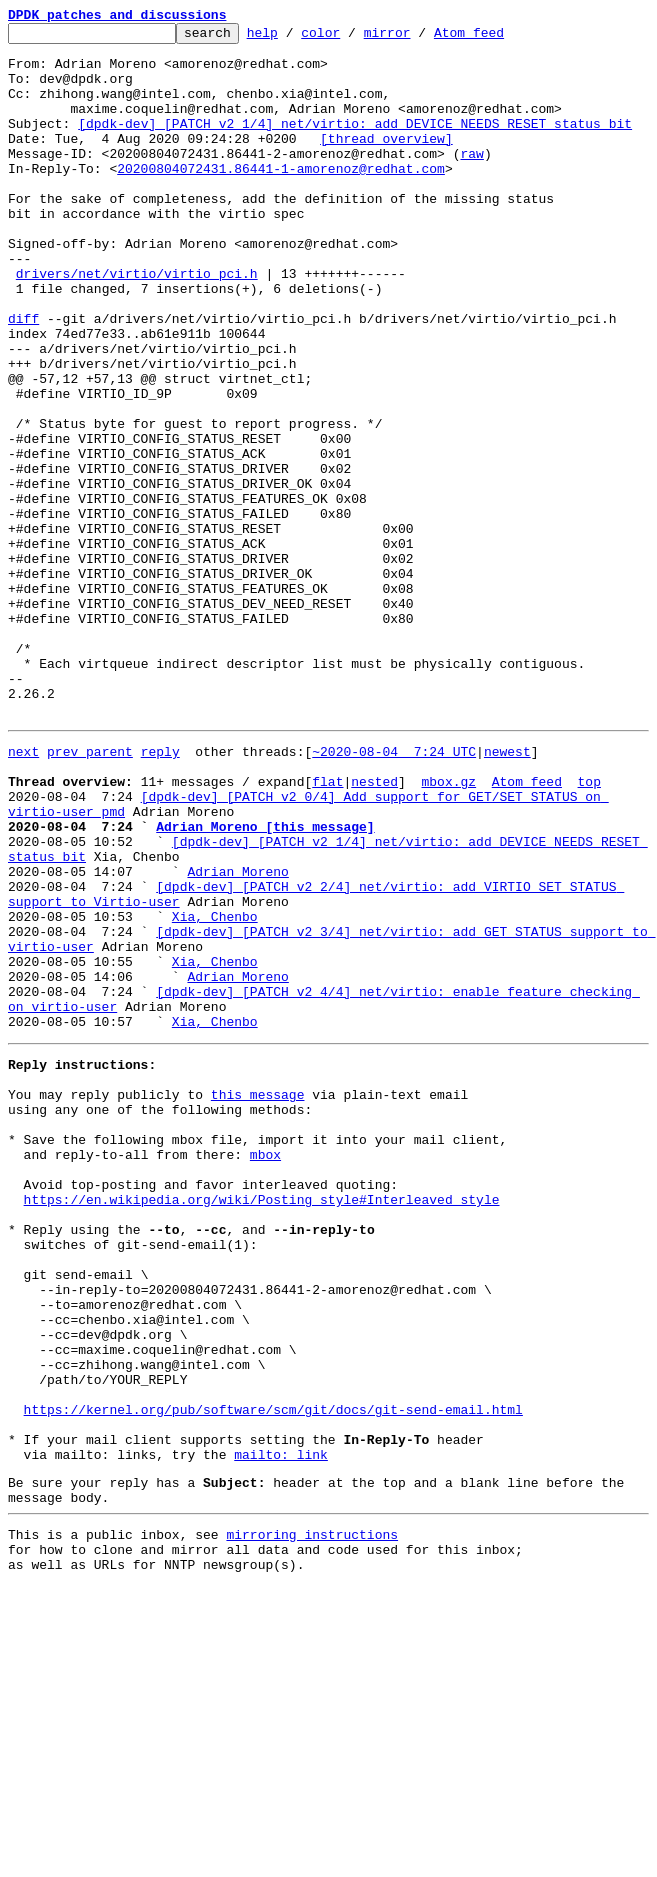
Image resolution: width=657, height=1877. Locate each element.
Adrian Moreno (237, 1036)
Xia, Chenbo (215, 1090)
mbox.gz (448, 928)
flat (327, 928)
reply (160, 892)
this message (258, 1298)
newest (507, 892)
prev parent (90, 892)
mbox (265, 1370)
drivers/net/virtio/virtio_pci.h (137, 324)
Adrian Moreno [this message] (265, 982)
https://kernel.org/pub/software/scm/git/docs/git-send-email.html (273, 1676)
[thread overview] (386, 162)
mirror (418, 38)
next (23, 892)
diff (23, 378)
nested (374, 928)
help (293, 38)
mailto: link (281, 1730)
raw (471, 180)
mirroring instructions (312, 1819)
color (351, 38)
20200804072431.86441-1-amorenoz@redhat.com (281, 198)
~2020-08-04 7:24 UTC (394, 892)
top (588, 928)
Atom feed (500, 38)
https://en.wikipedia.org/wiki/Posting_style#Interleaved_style (262, 1424)
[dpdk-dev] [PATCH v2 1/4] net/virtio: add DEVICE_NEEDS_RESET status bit (355, 144)
